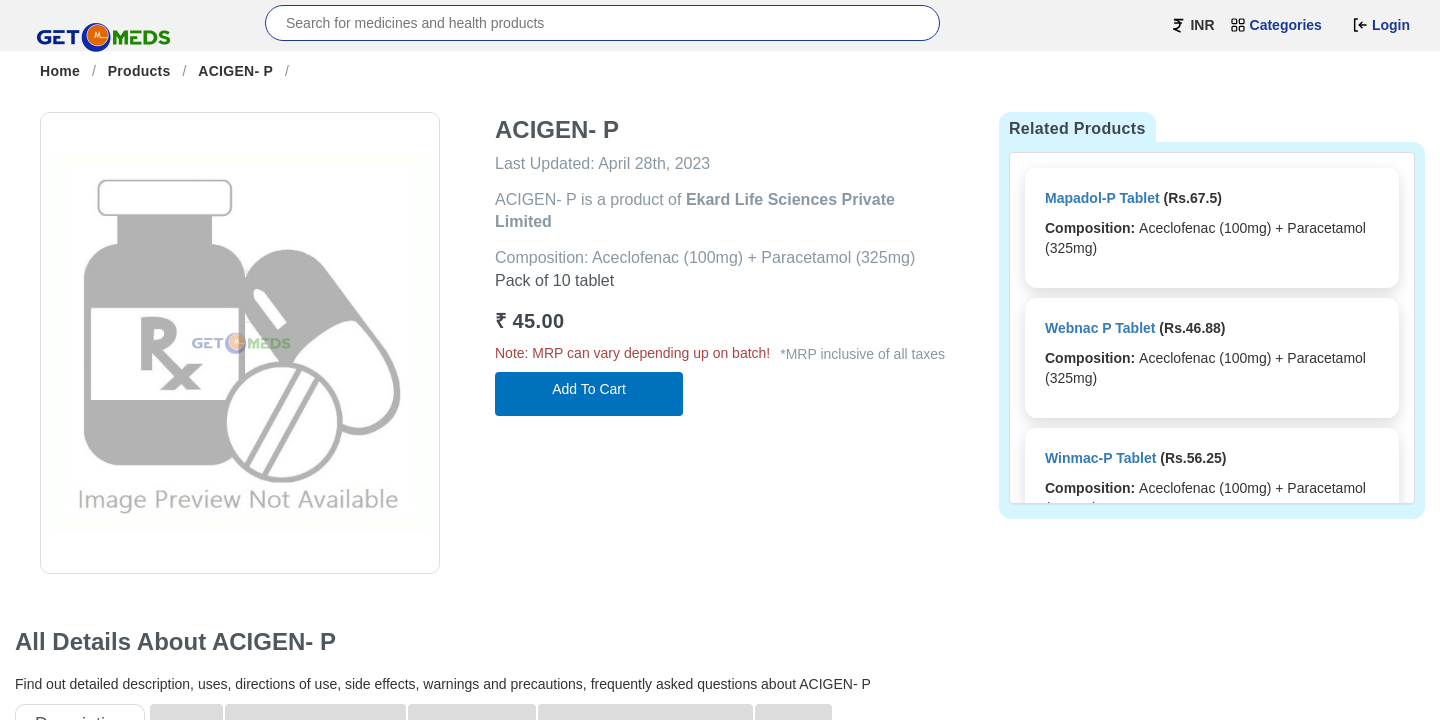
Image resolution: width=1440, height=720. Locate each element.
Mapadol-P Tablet (1102, 198)
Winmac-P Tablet (1100, 458)
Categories (1276, 25)
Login (1381, 25)
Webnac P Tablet (1100, 328)
